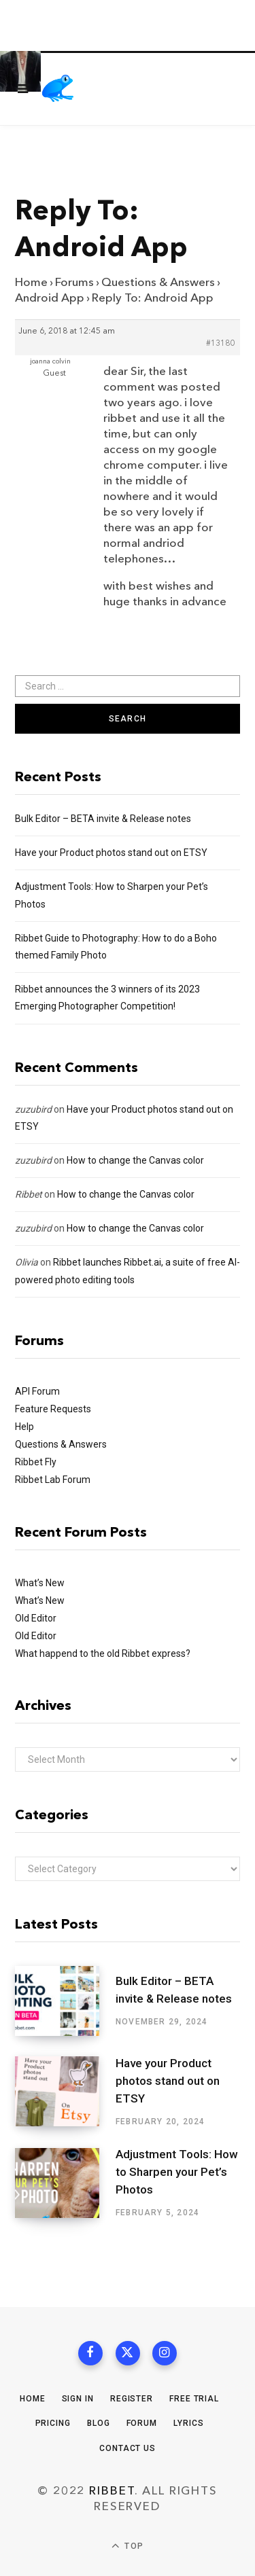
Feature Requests (53, 1408)
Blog (98, 2423)
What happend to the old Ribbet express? (102, 1653)
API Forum (37, 1391)
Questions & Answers (158, 282)
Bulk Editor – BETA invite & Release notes (103, 818)
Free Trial (194, 2398)
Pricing (53, 2423)
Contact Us (127, 2448)
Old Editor (35, 1618)
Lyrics (188, 2423)
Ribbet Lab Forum (52, 1479)
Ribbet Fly (35, 1461)
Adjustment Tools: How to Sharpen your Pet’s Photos (177, 2171)
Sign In (78, 2398)
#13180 (220, 344)
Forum (142, 2423)
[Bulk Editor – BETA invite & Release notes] (65, 2001)
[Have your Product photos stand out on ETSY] (65, 2091)
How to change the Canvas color (135, 1160)
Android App (49, 298)
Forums (74, 282)
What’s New (40, 1582)
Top (127, 2546)
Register (131, 2398)
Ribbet (28, 1194)
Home (31, 282)
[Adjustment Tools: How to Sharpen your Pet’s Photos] (65, 2183)
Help (24, 1426)
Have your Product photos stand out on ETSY (111, 852)
